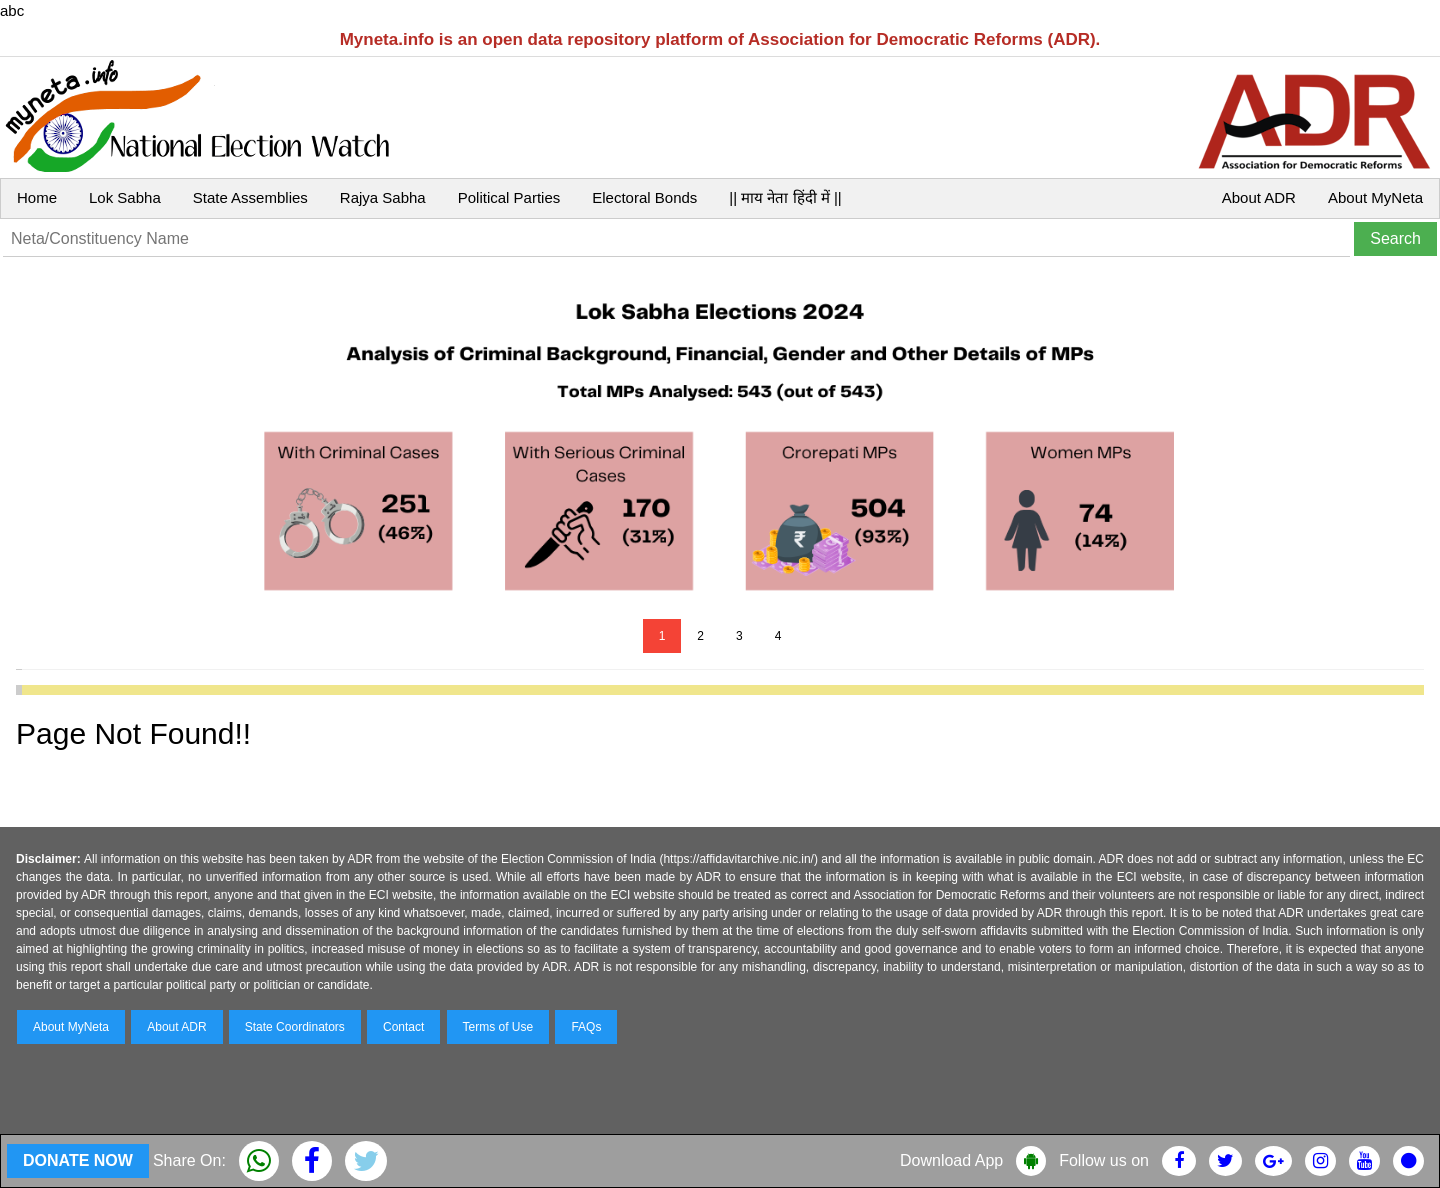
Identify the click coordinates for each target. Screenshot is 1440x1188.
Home (37, 197)
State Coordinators (295, 1027)
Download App (951, 1160)
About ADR (1259, 197)
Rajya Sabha (383, 197)
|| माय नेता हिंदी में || (785, 197)
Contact (403, 1027)
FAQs (586, 1027)
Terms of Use (498, 1027)
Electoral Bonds (644, 197)
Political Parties (509, 197)
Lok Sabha (125, 197)
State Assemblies (250, 197)
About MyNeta (1375, 197)
